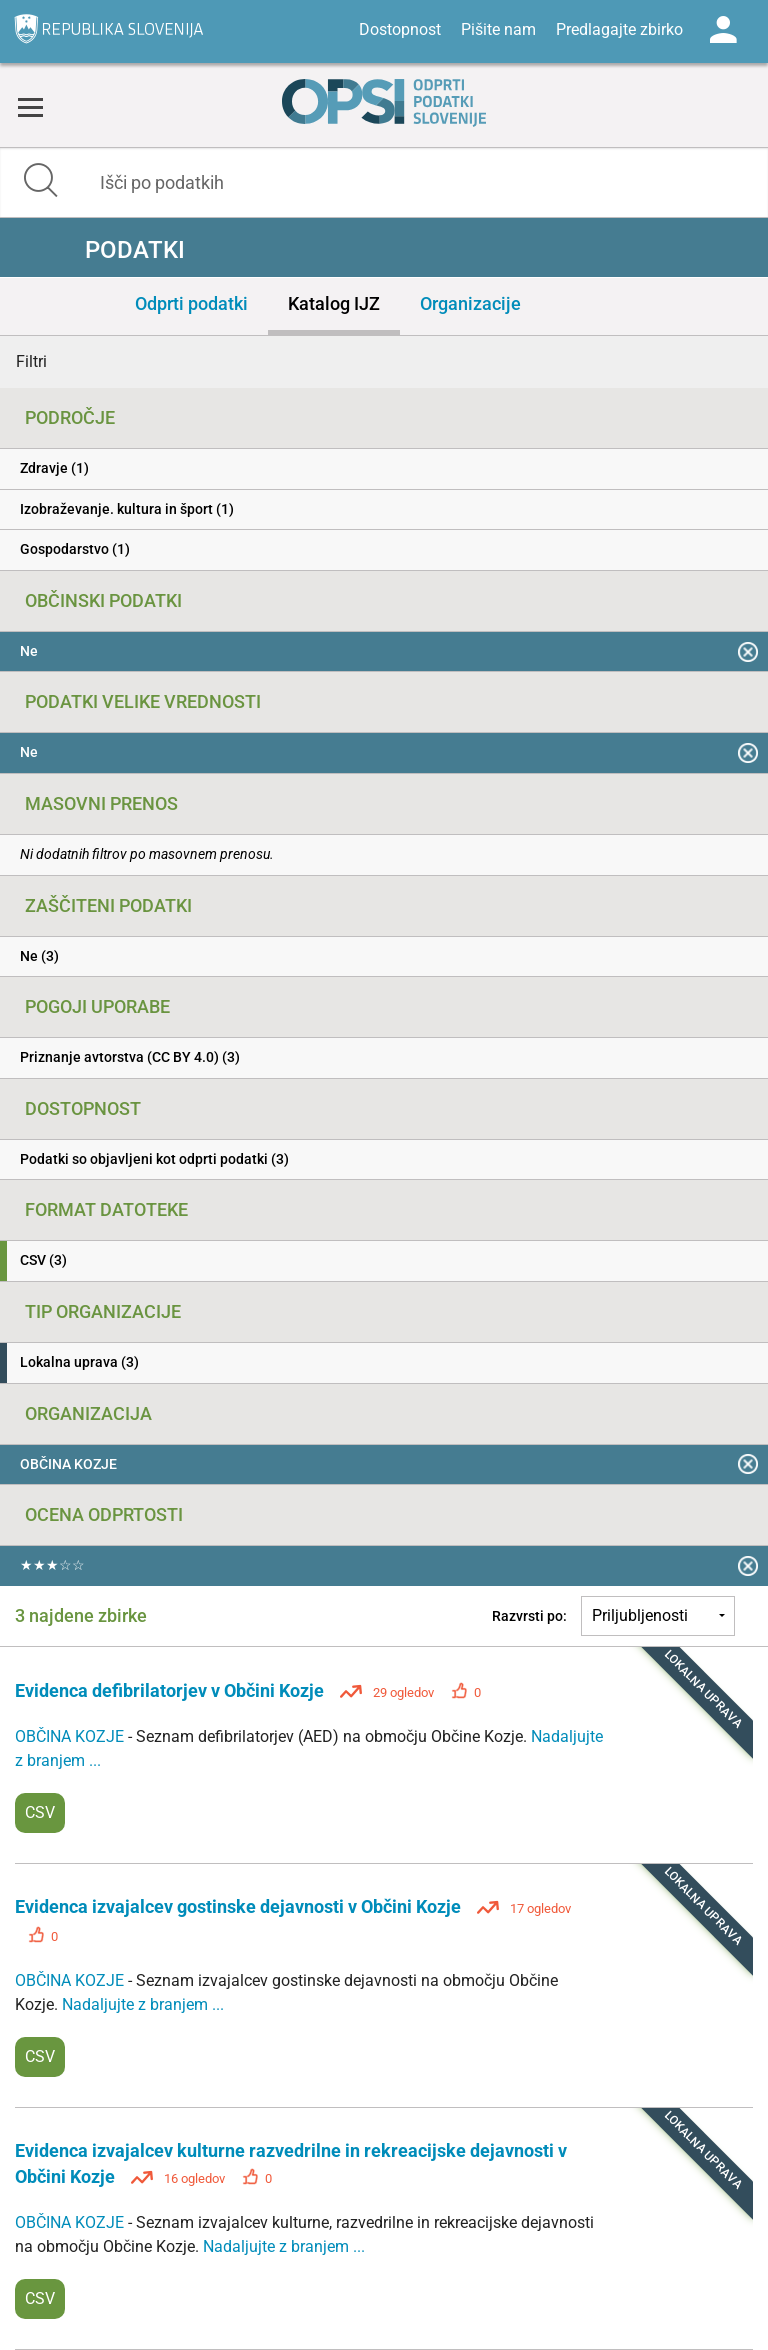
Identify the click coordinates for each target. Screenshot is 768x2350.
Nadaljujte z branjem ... (143, 2004)
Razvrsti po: (529, 1616)
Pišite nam (498, 29)
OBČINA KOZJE (71, 1736)
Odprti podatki (191, 303)
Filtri (31, 361)
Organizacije (470, 303)
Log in (723, 30)
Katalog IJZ (334, 303)
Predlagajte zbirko (619, 29)
